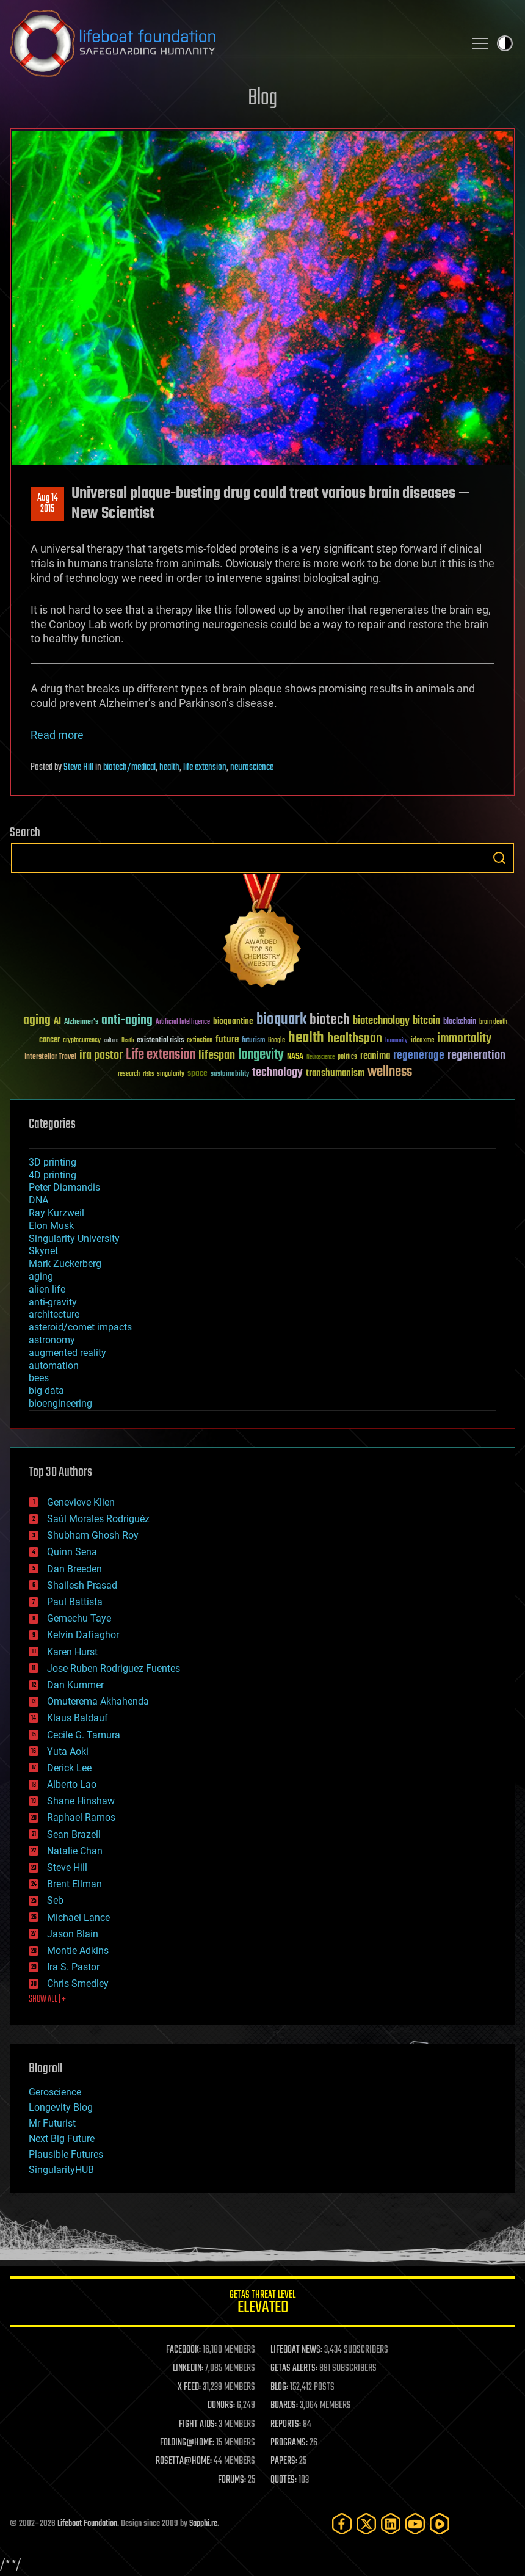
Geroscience (55, 2092)
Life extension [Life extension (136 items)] (160, 1055)
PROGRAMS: (289, 2443)
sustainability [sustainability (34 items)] (230, 1074)
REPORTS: (285, 2425)
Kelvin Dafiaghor (83, 1635)
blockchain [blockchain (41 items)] (459, 1022)
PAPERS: (283, 2461)
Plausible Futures (66, 2154)
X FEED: (189, 2387)
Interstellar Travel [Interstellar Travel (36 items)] (50, 1057)
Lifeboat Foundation (87, 2524)
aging (41, 1276)
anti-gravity (53, 1302)
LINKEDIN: (188, 2368)
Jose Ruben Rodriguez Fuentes (113, 1668)
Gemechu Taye (79, 1618)
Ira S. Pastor (73, 1967)
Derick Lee (69, 1768)
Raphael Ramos (81, 1817)
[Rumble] (439, 2523)
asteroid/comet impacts (80, 1327)
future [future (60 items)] (227, 1039)
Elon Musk (51, 1226)
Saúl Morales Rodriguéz (98, 1519)
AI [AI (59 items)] (57, 1022)
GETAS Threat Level (262, 2304)
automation (54, 1365)
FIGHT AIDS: (198, 2425)
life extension (204, 767)
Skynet (43, 1251)
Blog (262, 98)
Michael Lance (78, 1917)
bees (39, 1378)
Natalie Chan (75, 1851)
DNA (38, 1200)
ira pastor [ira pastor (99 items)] (101, 1055)
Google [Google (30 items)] (276, 1041)
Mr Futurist (52, 2123)
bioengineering (60, 1403)
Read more (57, 734)
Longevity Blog (61, 2107)
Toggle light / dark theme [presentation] (505, 43)
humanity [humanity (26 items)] (396, 1041)
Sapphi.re (203, 2524)
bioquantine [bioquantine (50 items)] (233, 1021)
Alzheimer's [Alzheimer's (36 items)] (81, 1022)
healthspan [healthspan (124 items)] (354, 1039)
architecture (54, 1314)
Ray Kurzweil (56, 1213)
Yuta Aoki (68, 1751)
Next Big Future (62, 2138)
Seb (55, 1900)
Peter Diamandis (64, 1187)
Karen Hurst (72, 1652)
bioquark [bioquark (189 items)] (281, 1020)
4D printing (52, 1175)
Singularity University (74, 1238)
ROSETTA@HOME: (184, 2461)
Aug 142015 (47, 504)
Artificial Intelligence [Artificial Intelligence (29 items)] (183, 1022)
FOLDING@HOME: (187, 2443)
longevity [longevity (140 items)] (261, 1055)
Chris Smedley (78, 1983)
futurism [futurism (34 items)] (253, 1041)
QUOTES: (283, 2480)
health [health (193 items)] (306, 1038)
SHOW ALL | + (47, 2000)
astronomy (52, 1340)
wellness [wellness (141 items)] (390, 1072)
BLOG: (279, 2387)
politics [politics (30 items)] (347, 1057)
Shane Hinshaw (81, 1801)
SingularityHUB (61, 2169)
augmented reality (67, 1353)
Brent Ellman (74, 1884)
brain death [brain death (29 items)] (493, 1022)
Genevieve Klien (81, 1502)
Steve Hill (78, 767)
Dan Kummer (75, 1685)
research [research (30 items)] (129, 1074)
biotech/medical (129, 767)
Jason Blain (72, 1934)
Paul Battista (75, 1602)
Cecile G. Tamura (83, 1735)
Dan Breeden (74, 1569)
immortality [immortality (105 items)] (464, 1038)
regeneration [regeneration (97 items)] (476, 1055)
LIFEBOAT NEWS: (296, 2350)
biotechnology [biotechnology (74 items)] (381, 1021)
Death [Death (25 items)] (127, 1040)
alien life (47, 1289)
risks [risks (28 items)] (148, 1074)
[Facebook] (342, 2523)
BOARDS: (284, 2406)
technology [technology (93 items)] (277, 1073)
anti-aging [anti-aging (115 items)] (127, 1020)
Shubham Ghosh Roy (93, 1535)
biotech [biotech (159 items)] (330, 1020)
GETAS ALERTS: (293, 2368)
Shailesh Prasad (82, 1585)
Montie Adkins (78, 1950)
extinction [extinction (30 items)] (199, 1041)
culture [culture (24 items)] (111, 1040)
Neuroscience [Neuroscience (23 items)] (320, 1057)
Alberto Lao (71, 1784)
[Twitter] (366, 2523)
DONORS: (221, 2406)
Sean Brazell (74, 1834)
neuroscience (251, 767)
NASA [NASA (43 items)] (295, 1057)
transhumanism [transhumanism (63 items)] (335, 1073)
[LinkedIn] (390, 2523)
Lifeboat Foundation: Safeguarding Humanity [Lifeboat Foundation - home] (232, 43)
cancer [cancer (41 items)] (49, 1040)
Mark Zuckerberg (65, 1263)
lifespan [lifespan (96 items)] (216, 1055)
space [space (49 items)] (197, 1073)
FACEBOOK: (183, 2350)
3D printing (52, 1162)
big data (46, 1390)
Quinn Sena (72, 1552)
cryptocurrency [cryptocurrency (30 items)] (82, 1041)
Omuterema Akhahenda (98, 1701)
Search (499, 858)
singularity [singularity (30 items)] (170, 1074)
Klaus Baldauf (77, 1718)
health (169, 767)
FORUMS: (232, 2480)
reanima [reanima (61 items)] (375, 1056)
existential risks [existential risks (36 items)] (160, 1040)
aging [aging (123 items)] (37, 1020)
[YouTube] (415, 2523)
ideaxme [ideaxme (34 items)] (422, 1041)
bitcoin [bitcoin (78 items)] (426, 1021)
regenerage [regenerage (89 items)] (418, 1055)
